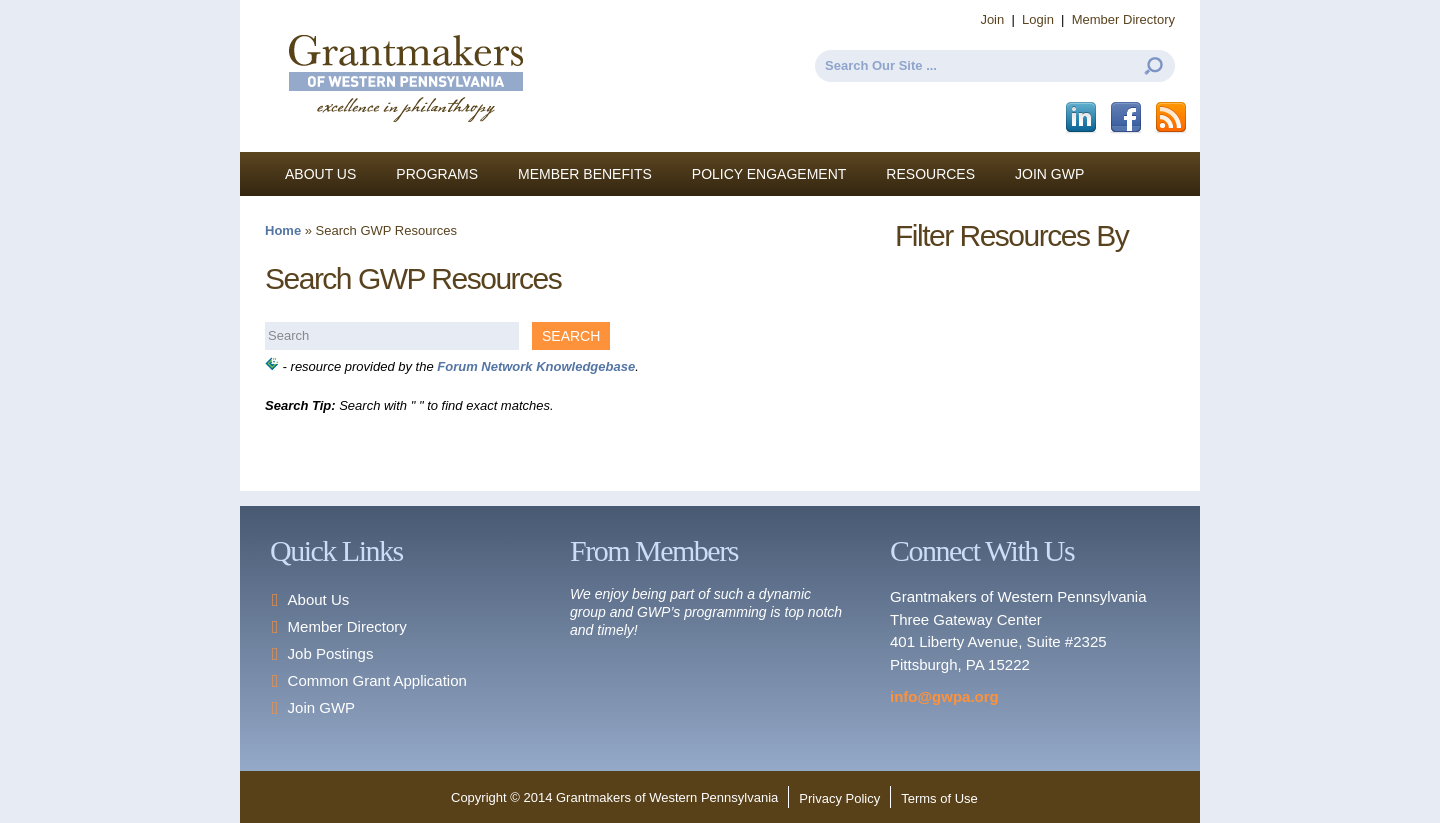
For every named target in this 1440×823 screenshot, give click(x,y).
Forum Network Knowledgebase (536, 366)
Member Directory (1123, 19)
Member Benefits (585, 174)
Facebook (1127, 118)
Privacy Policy (839, 798)
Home (283, 230)
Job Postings (331, 653)
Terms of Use (939, 798)
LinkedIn (1082, 118)
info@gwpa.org (944, 696)
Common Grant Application (377, 680)
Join (992, 19)
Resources (930, 174)
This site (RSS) (1172, 118)
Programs (437, 174)
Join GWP (1049, 174)
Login (1038, 19)
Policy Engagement (769, 174)
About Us (320, 174)
